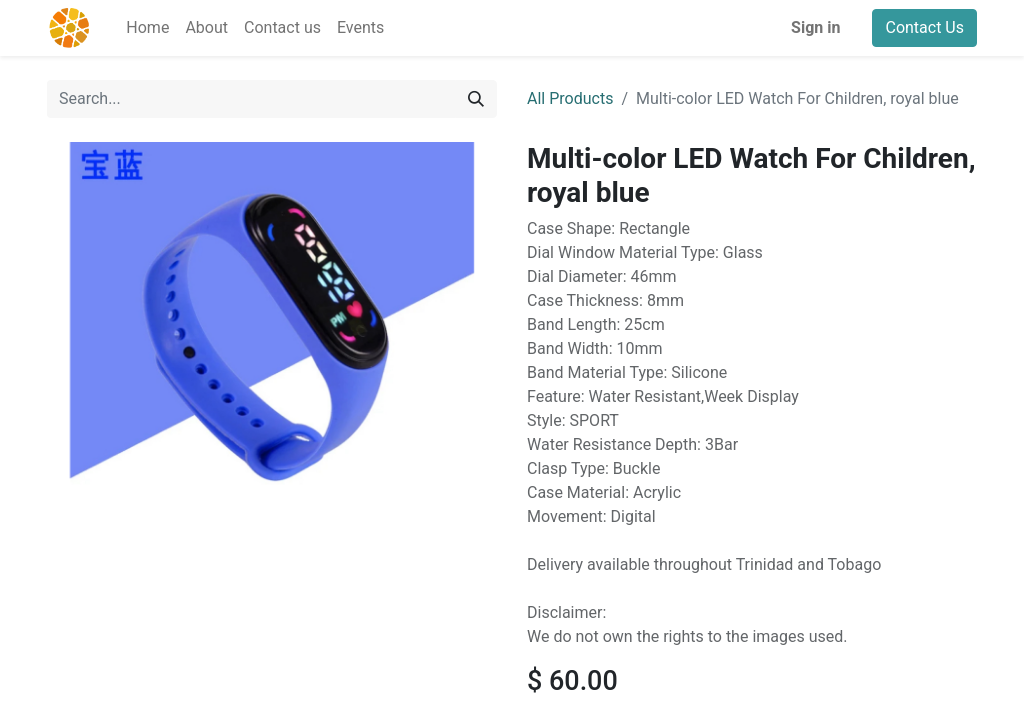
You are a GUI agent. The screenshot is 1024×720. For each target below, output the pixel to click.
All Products (570, 98)
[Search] (476, 99)
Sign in (815, 27)
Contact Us (924, 27)
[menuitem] (147, 28)
